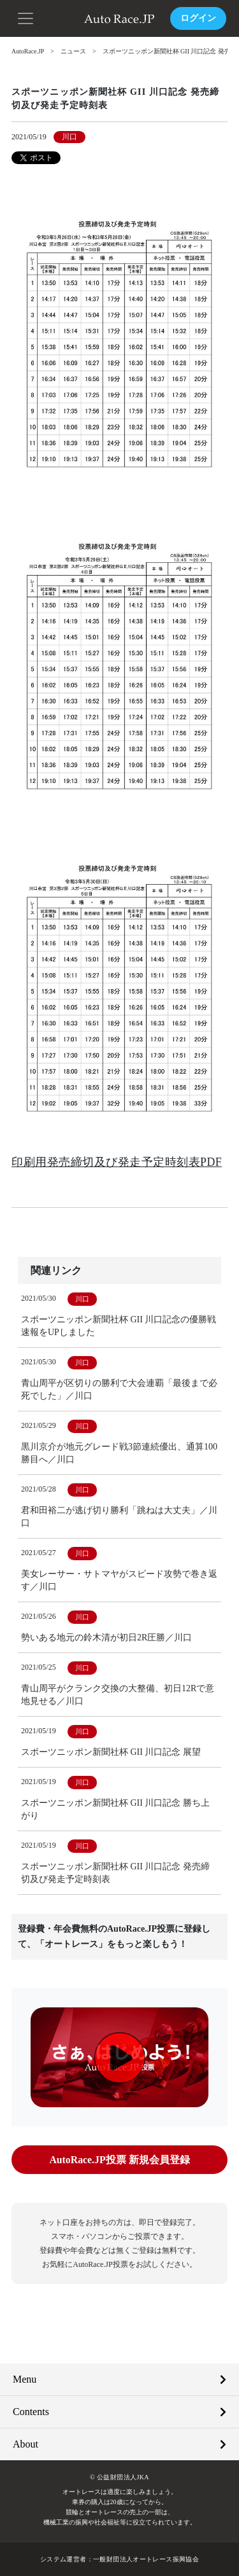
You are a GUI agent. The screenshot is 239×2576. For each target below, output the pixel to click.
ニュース (74, 51)
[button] (25, 17)
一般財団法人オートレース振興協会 (146, 2558)
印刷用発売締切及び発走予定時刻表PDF (116, 1161)
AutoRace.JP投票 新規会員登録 (119, 2159)
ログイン (198, 18)
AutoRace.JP (28, 51)
